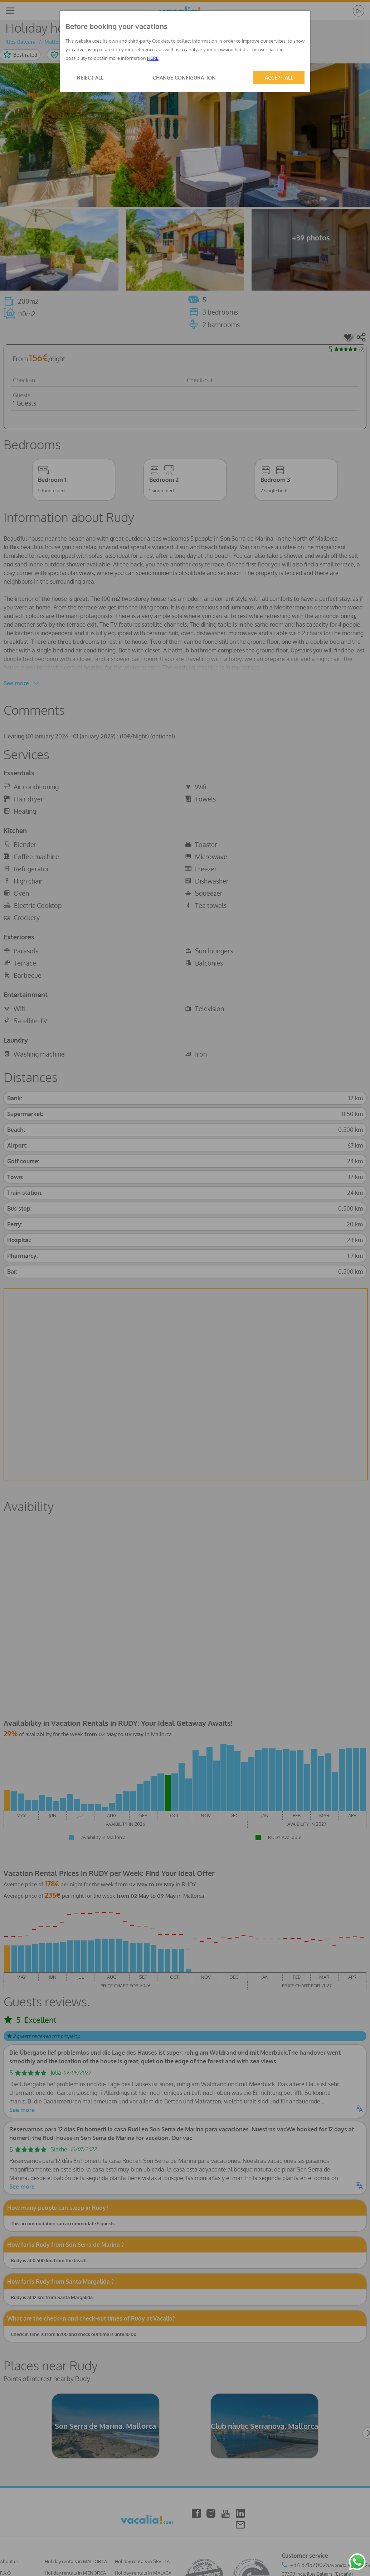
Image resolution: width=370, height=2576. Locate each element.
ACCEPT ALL (279, 78)
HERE (153, 58)
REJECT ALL (90, 78)
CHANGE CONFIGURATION (184, 78)
